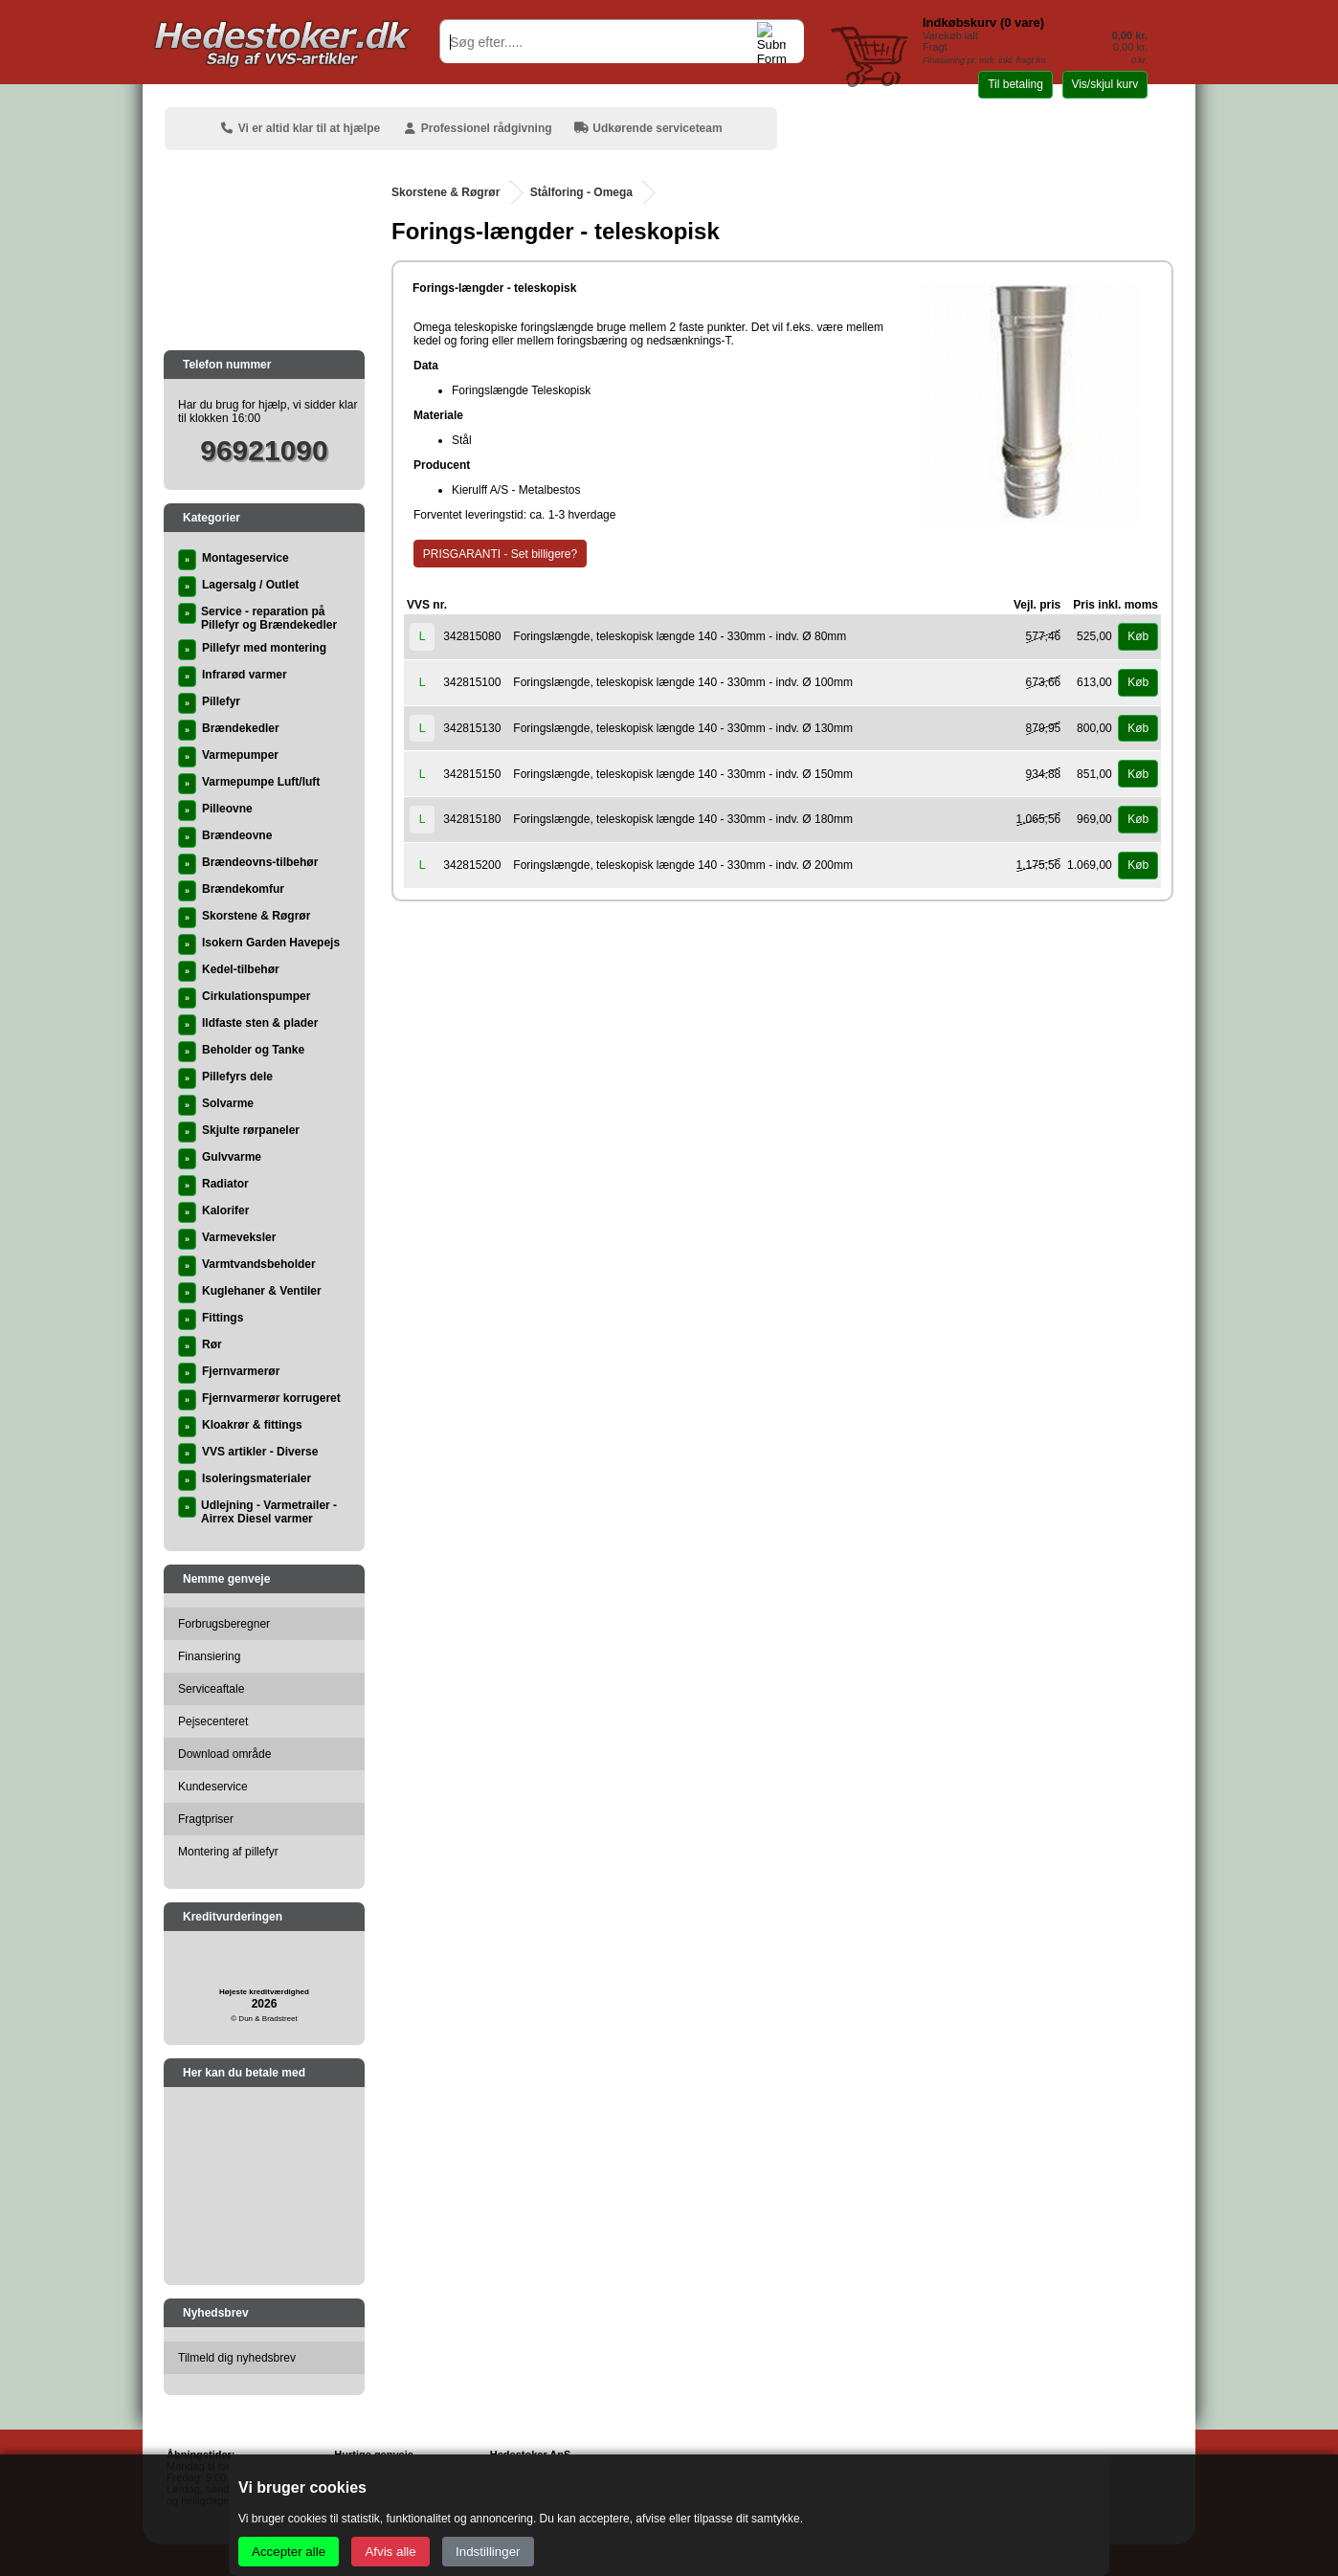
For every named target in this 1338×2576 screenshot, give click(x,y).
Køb (1137, 636)
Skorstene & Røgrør (445, 192)
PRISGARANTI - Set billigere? (500, 554)
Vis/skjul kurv (1104, 84)
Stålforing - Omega (581, 192)
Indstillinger (488, 2551)
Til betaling (1015, 84)
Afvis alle (390, 2551)
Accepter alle (288, 2551)
